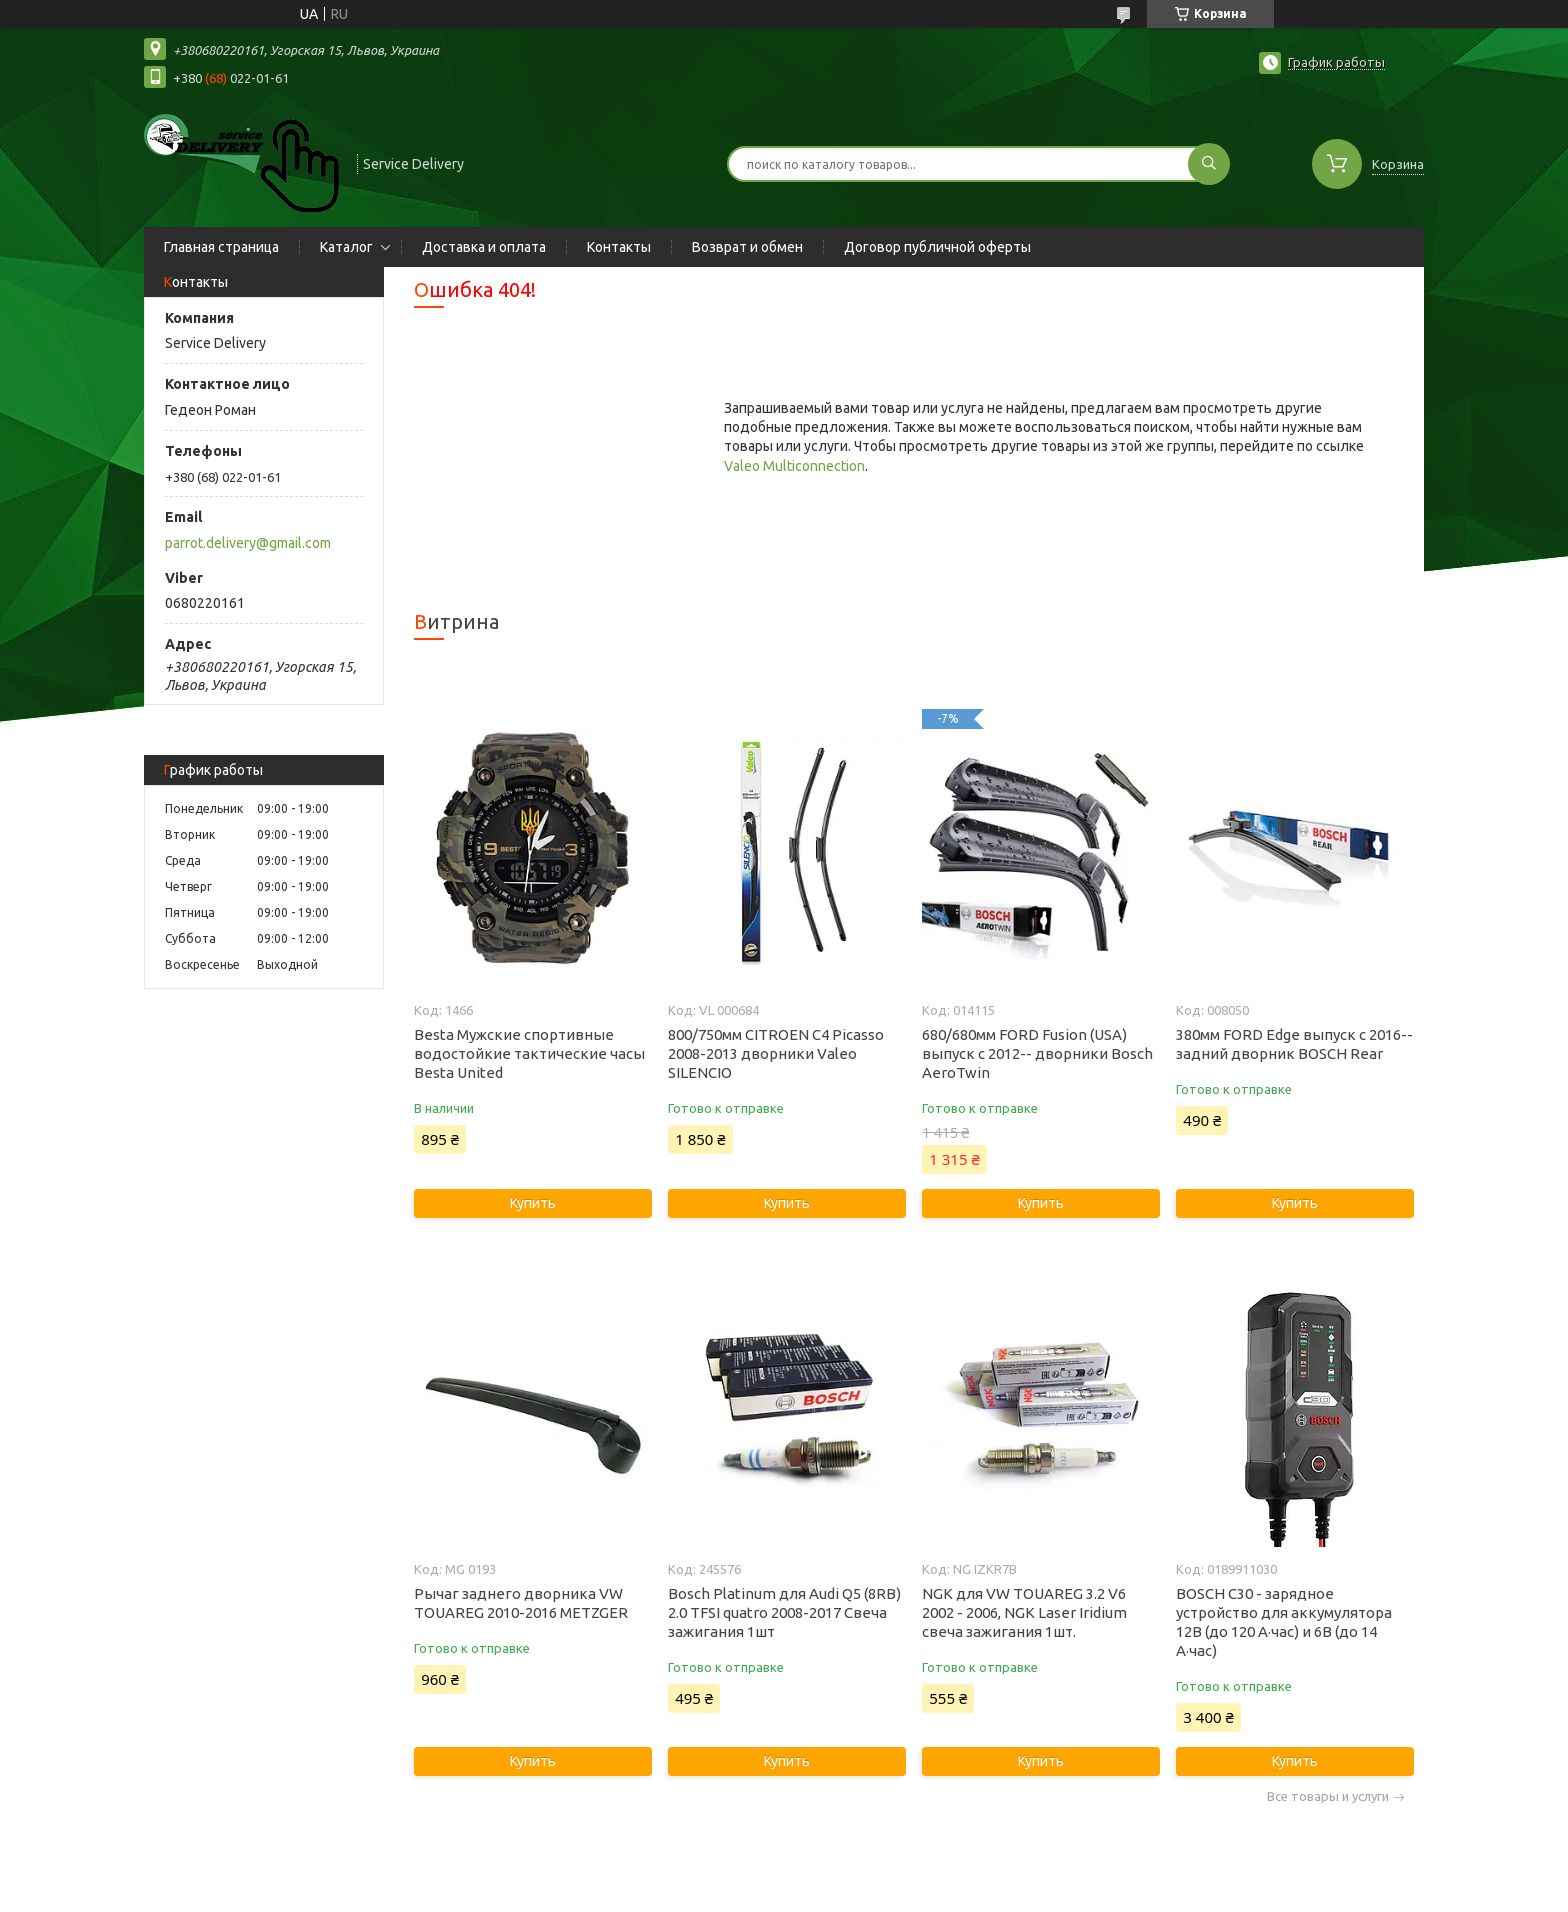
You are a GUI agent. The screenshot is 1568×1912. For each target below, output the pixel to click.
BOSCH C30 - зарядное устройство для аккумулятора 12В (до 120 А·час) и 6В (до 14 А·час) (1284, 1622)
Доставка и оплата (484, 247)
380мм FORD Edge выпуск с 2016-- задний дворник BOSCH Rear (1294, 1044)
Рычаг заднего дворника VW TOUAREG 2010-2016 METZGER (521, 1603)
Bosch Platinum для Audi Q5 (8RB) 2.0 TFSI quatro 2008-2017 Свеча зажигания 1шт (784, 1612)
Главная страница (221, 247)
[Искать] (1209, 164)
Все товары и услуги (1328, 1796)
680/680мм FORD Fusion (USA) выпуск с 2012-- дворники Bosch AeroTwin (1037, 1053)
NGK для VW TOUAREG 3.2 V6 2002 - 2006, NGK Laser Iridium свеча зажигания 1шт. (1024, 1612)
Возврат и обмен (747, 247)
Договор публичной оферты (937, 247)
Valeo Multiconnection (794, 466)
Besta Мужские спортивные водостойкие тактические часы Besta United (529, 1053)
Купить (533, 1203)
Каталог (346, 247)
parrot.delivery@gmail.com (248, 543)
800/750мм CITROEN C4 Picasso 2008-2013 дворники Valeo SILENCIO (776, 1053)
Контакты (619, 247)
